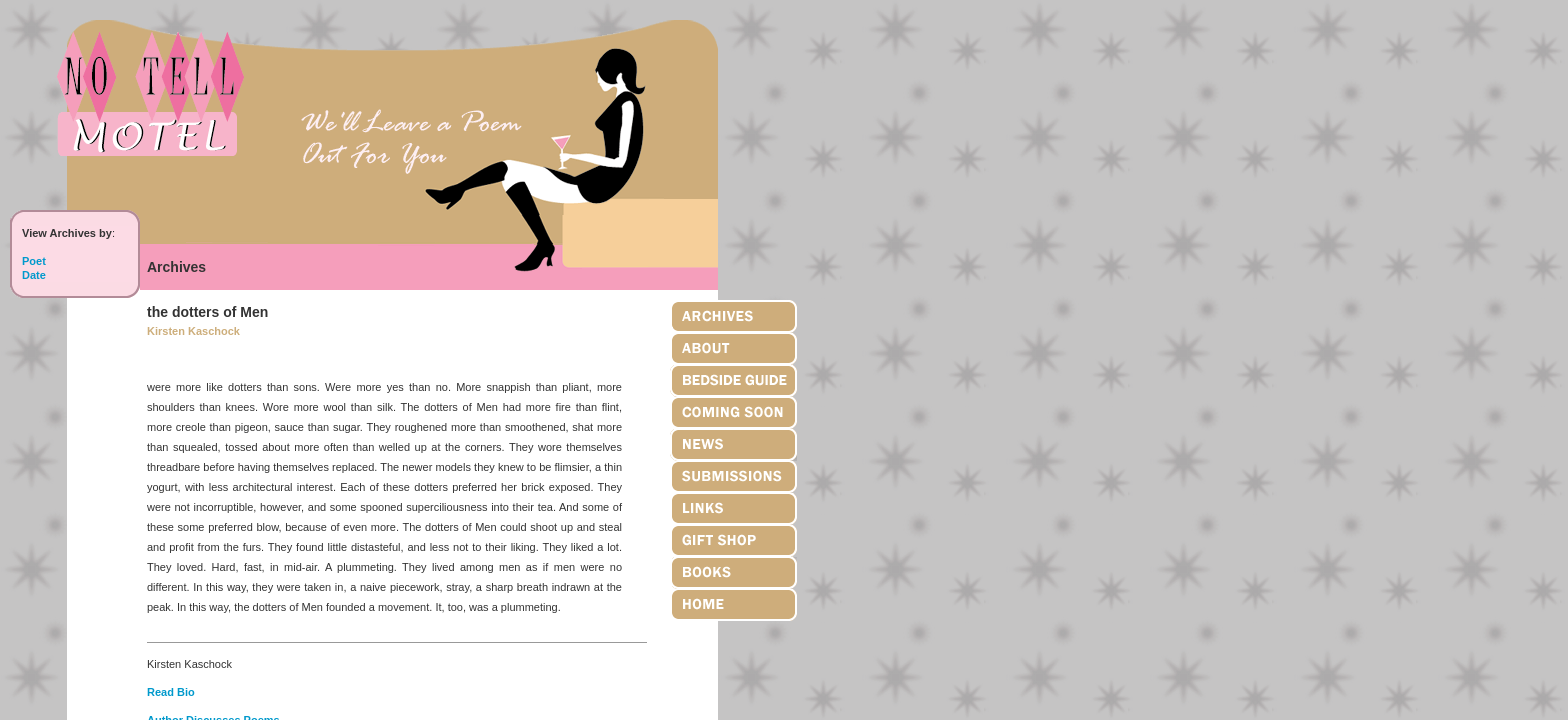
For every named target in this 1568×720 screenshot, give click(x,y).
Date (34, 275)
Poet (34, 261)
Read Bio (171, 692)
